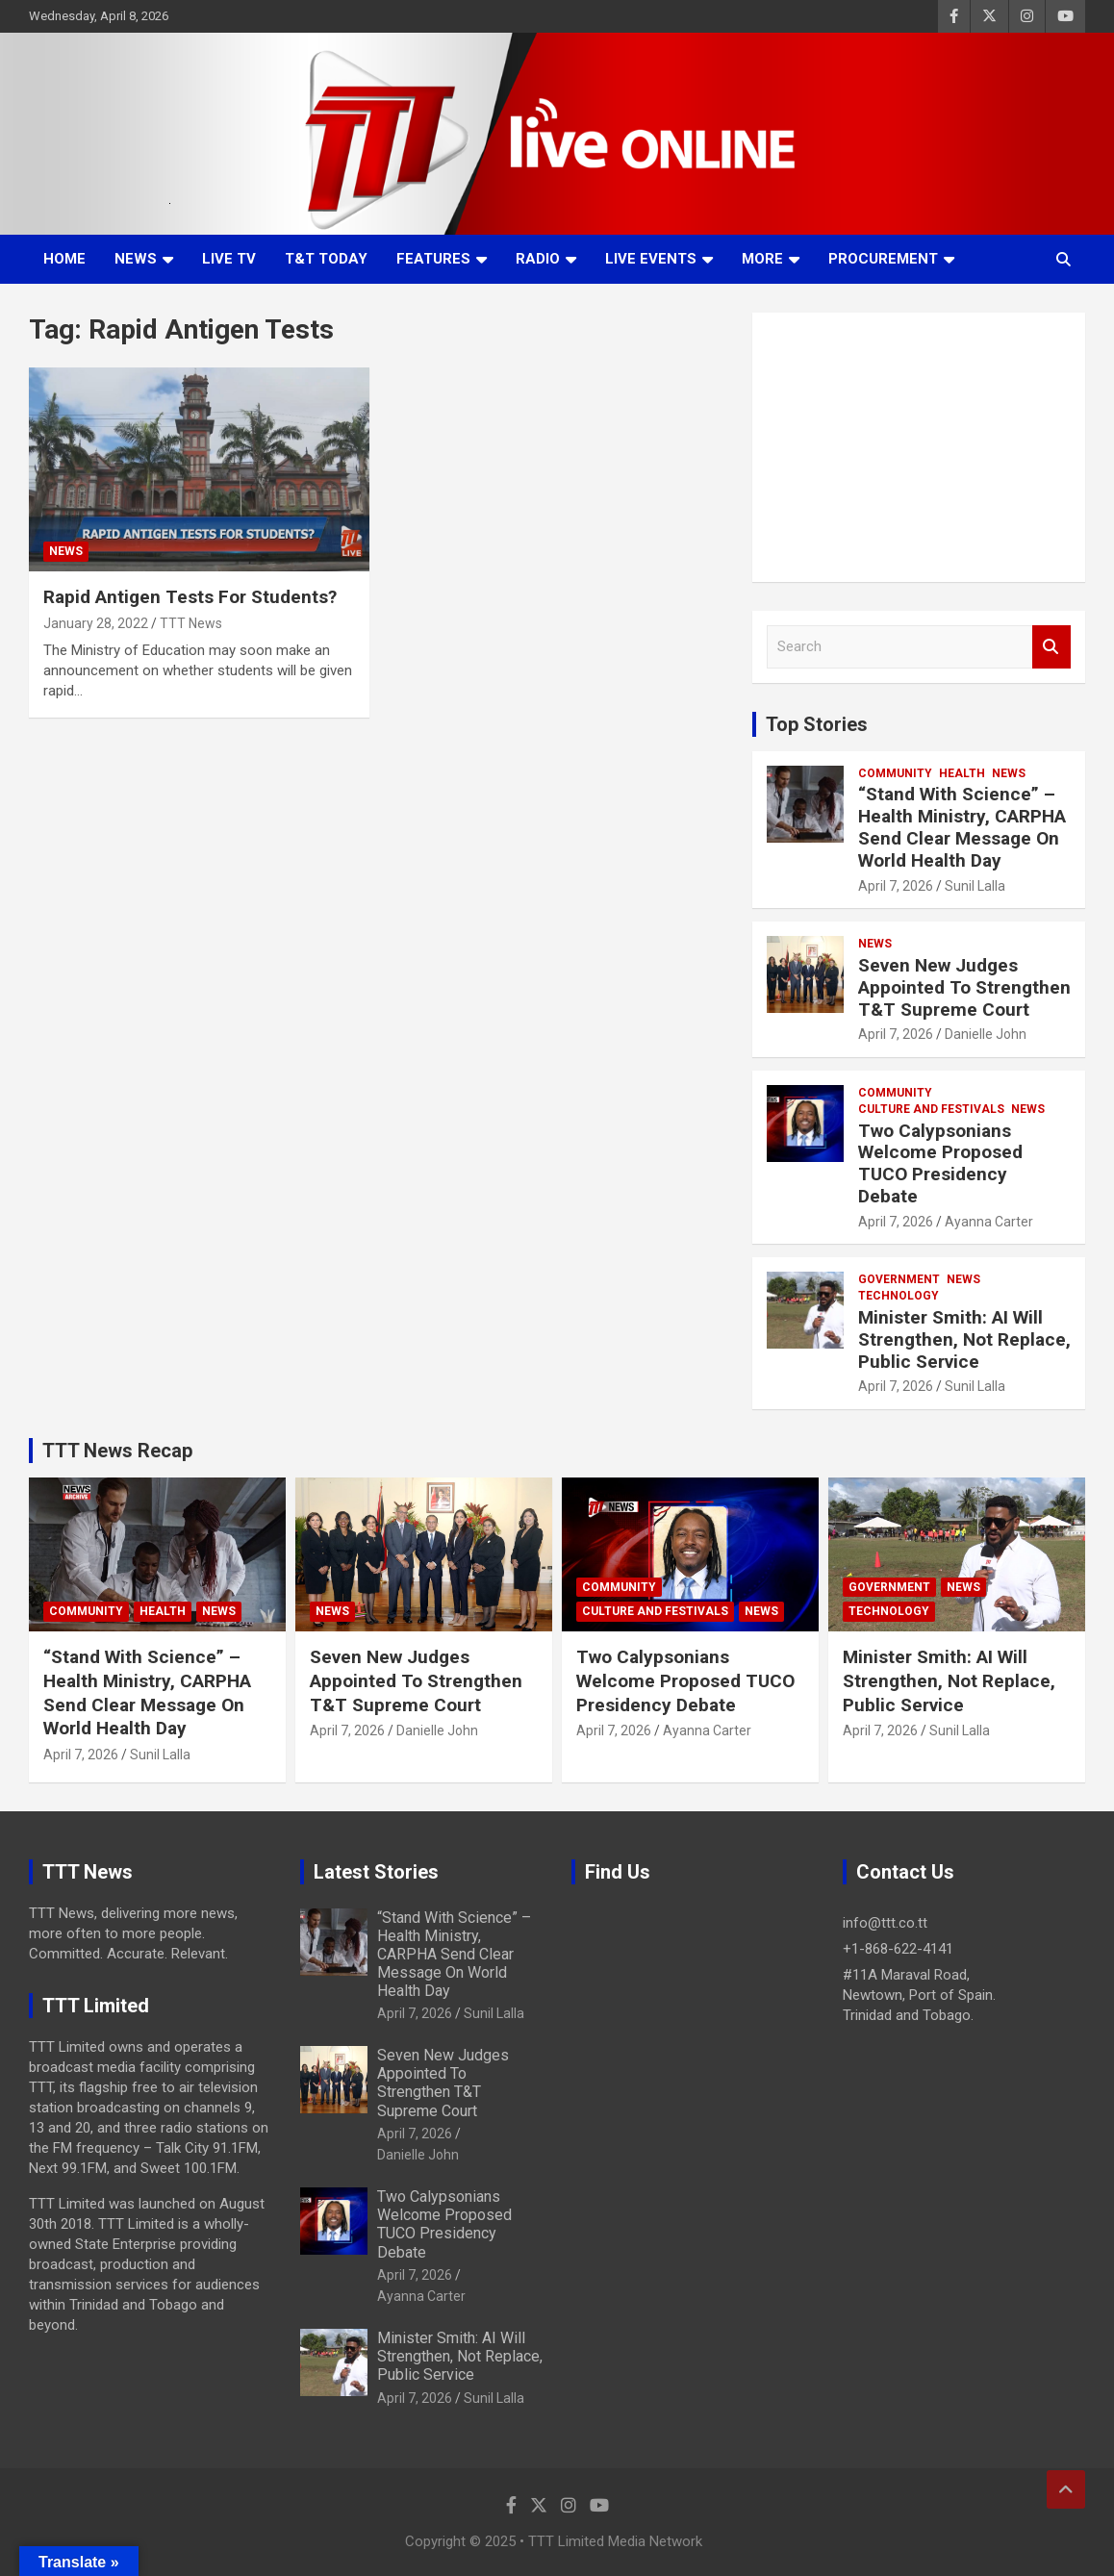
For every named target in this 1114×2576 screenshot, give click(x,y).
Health (962, 773)
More (762, 258)
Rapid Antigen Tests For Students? (190, 597)
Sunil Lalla (975, 886)
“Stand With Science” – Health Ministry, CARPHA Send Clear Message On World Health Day (962, 827)
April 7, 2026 (895, 886)
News (135, 258)
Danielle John (985, 1034)
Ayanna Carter (989, 1221)
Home (64, 258)
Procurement (883, 258)
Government (899, 1279)
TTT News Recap (117, 1450)
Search (1051, 647)
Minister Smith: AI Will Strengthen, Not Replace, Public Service (964, 1339)
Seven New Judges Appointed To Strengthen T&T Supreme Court (964, 987)
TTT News (191, 623)
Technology (898, 1295)
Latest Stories (376, 1871)
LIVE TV (229, 258)
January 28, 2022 (95, 623)
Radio (538, 258)
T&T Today (326, 258)
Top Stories (817, 724)
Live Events (650, 258)
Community (895, 773)
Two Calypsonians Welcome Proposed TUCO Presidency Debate (940, 1163)
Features (433, 258)
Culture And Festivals (931, 1109)
